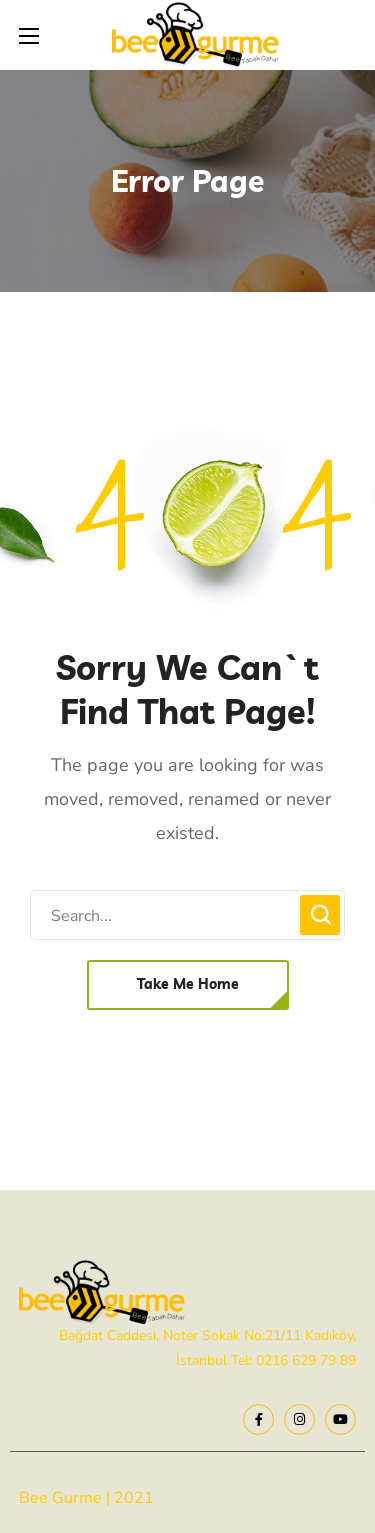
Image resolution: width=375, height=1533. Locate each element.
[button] (188, 985)
